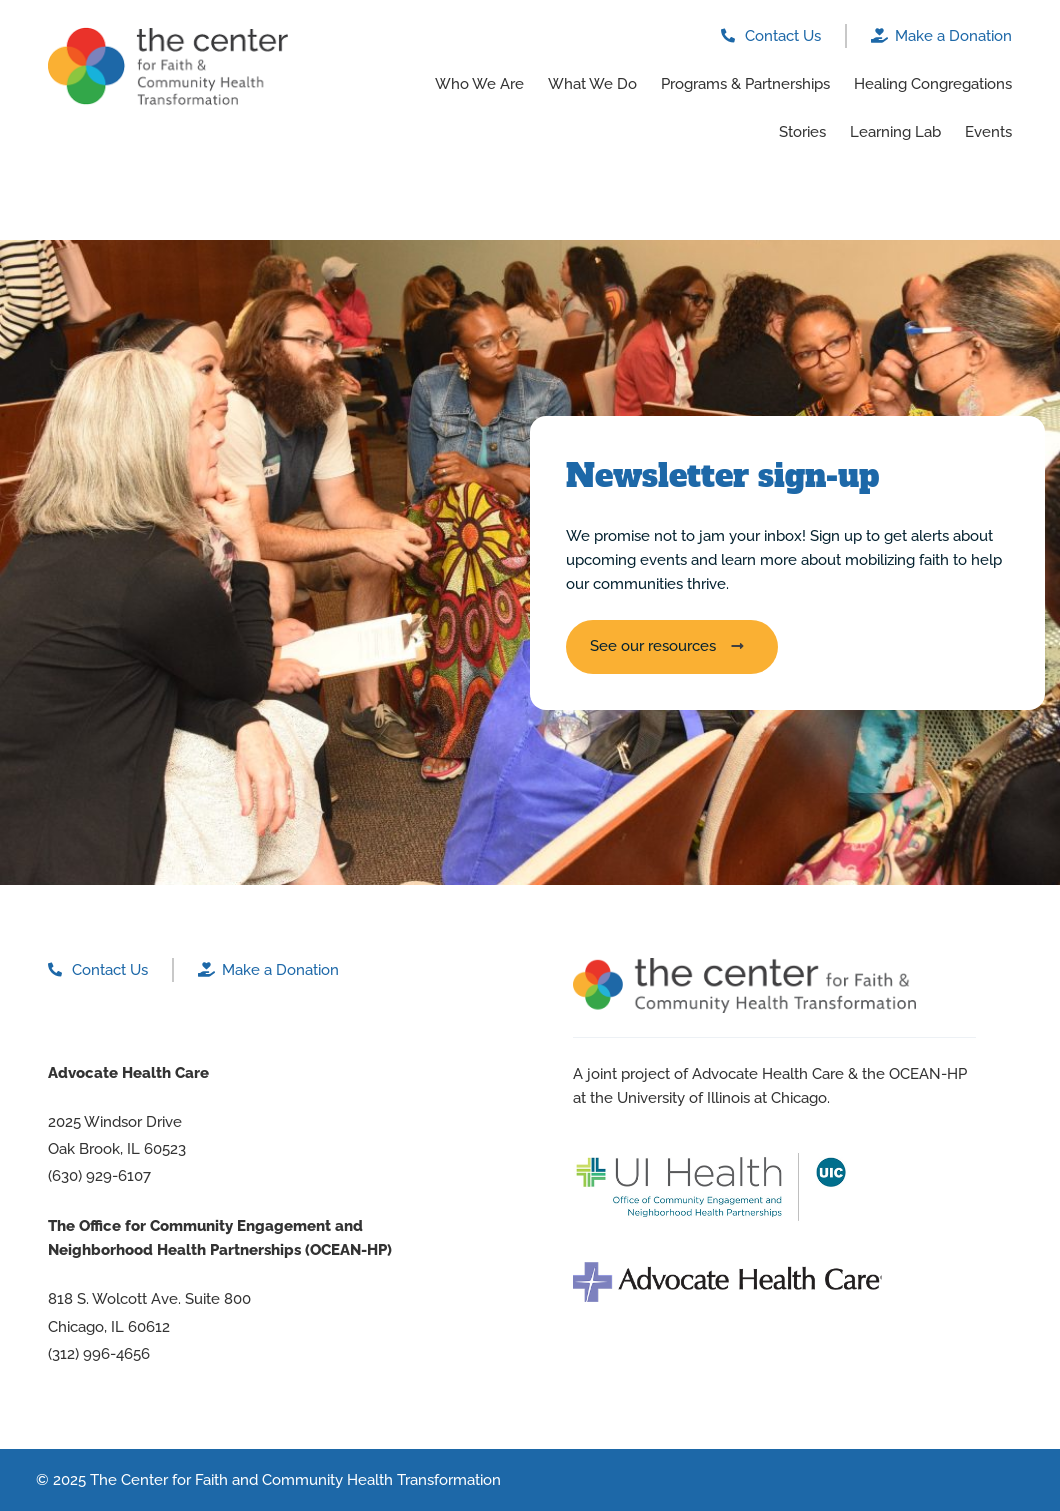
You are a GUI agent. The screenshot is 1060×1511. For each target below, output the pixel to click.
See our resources (653, 646)
